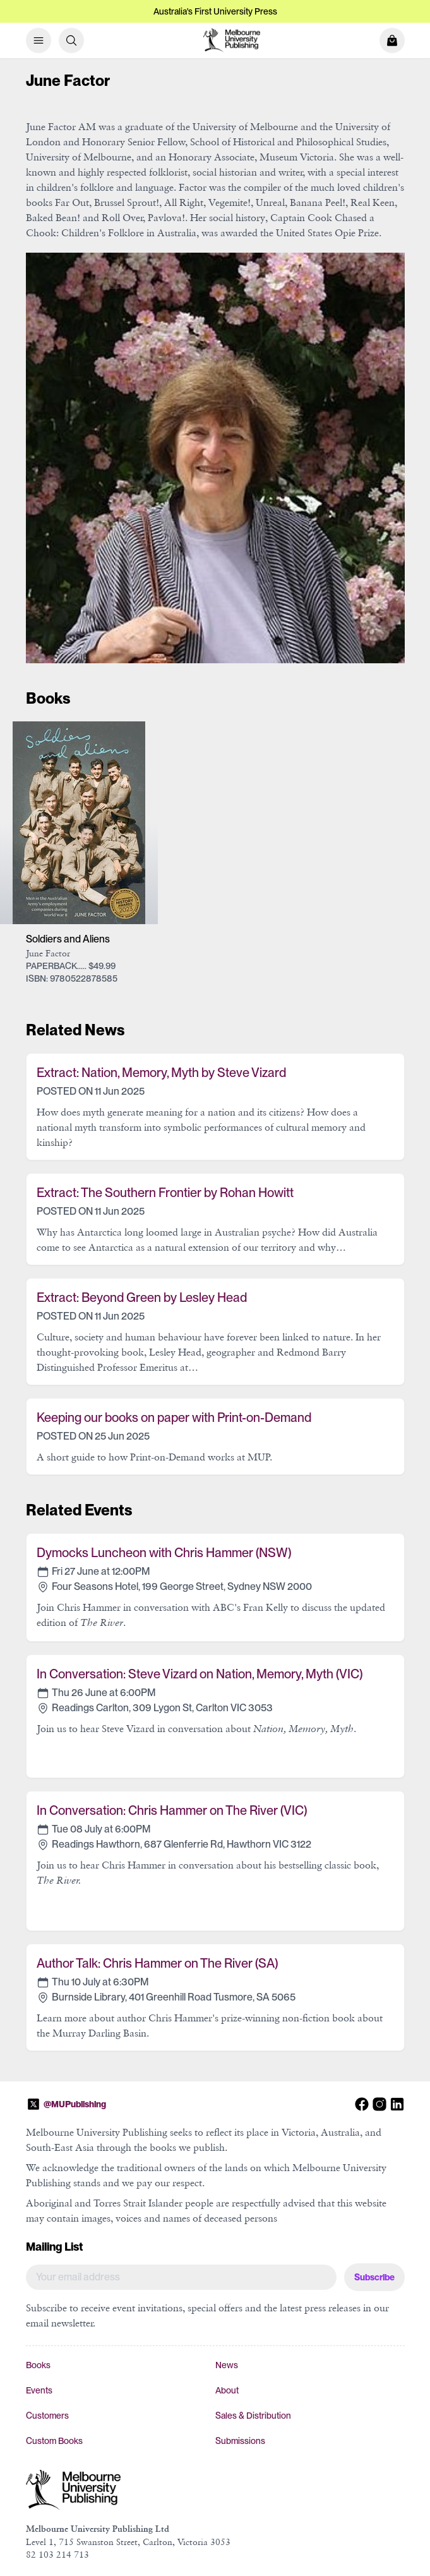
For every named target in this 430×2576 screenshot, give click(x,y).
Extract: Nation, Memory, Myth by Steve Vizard (161, 1072)
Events (39, 2390)
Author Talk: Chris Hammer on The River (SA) (157, 1963)
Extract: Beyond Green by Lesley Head (142, 1297)
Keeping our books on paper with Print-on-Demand (174, 1417)
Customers (47, 2415)
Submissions (240, 2441)
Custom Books (54, 2441)
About (227, 2390)
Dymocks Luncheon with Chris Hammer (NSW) (164, 1552)
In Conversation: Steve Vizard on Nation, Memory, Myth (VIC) (199, 1674)
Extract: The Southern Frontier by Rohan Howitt (165, 1192)
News (226, 2365)
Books (38, 2365)
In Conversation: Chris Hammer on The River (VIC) (172, 1810)
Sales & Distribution (253, 2415)
